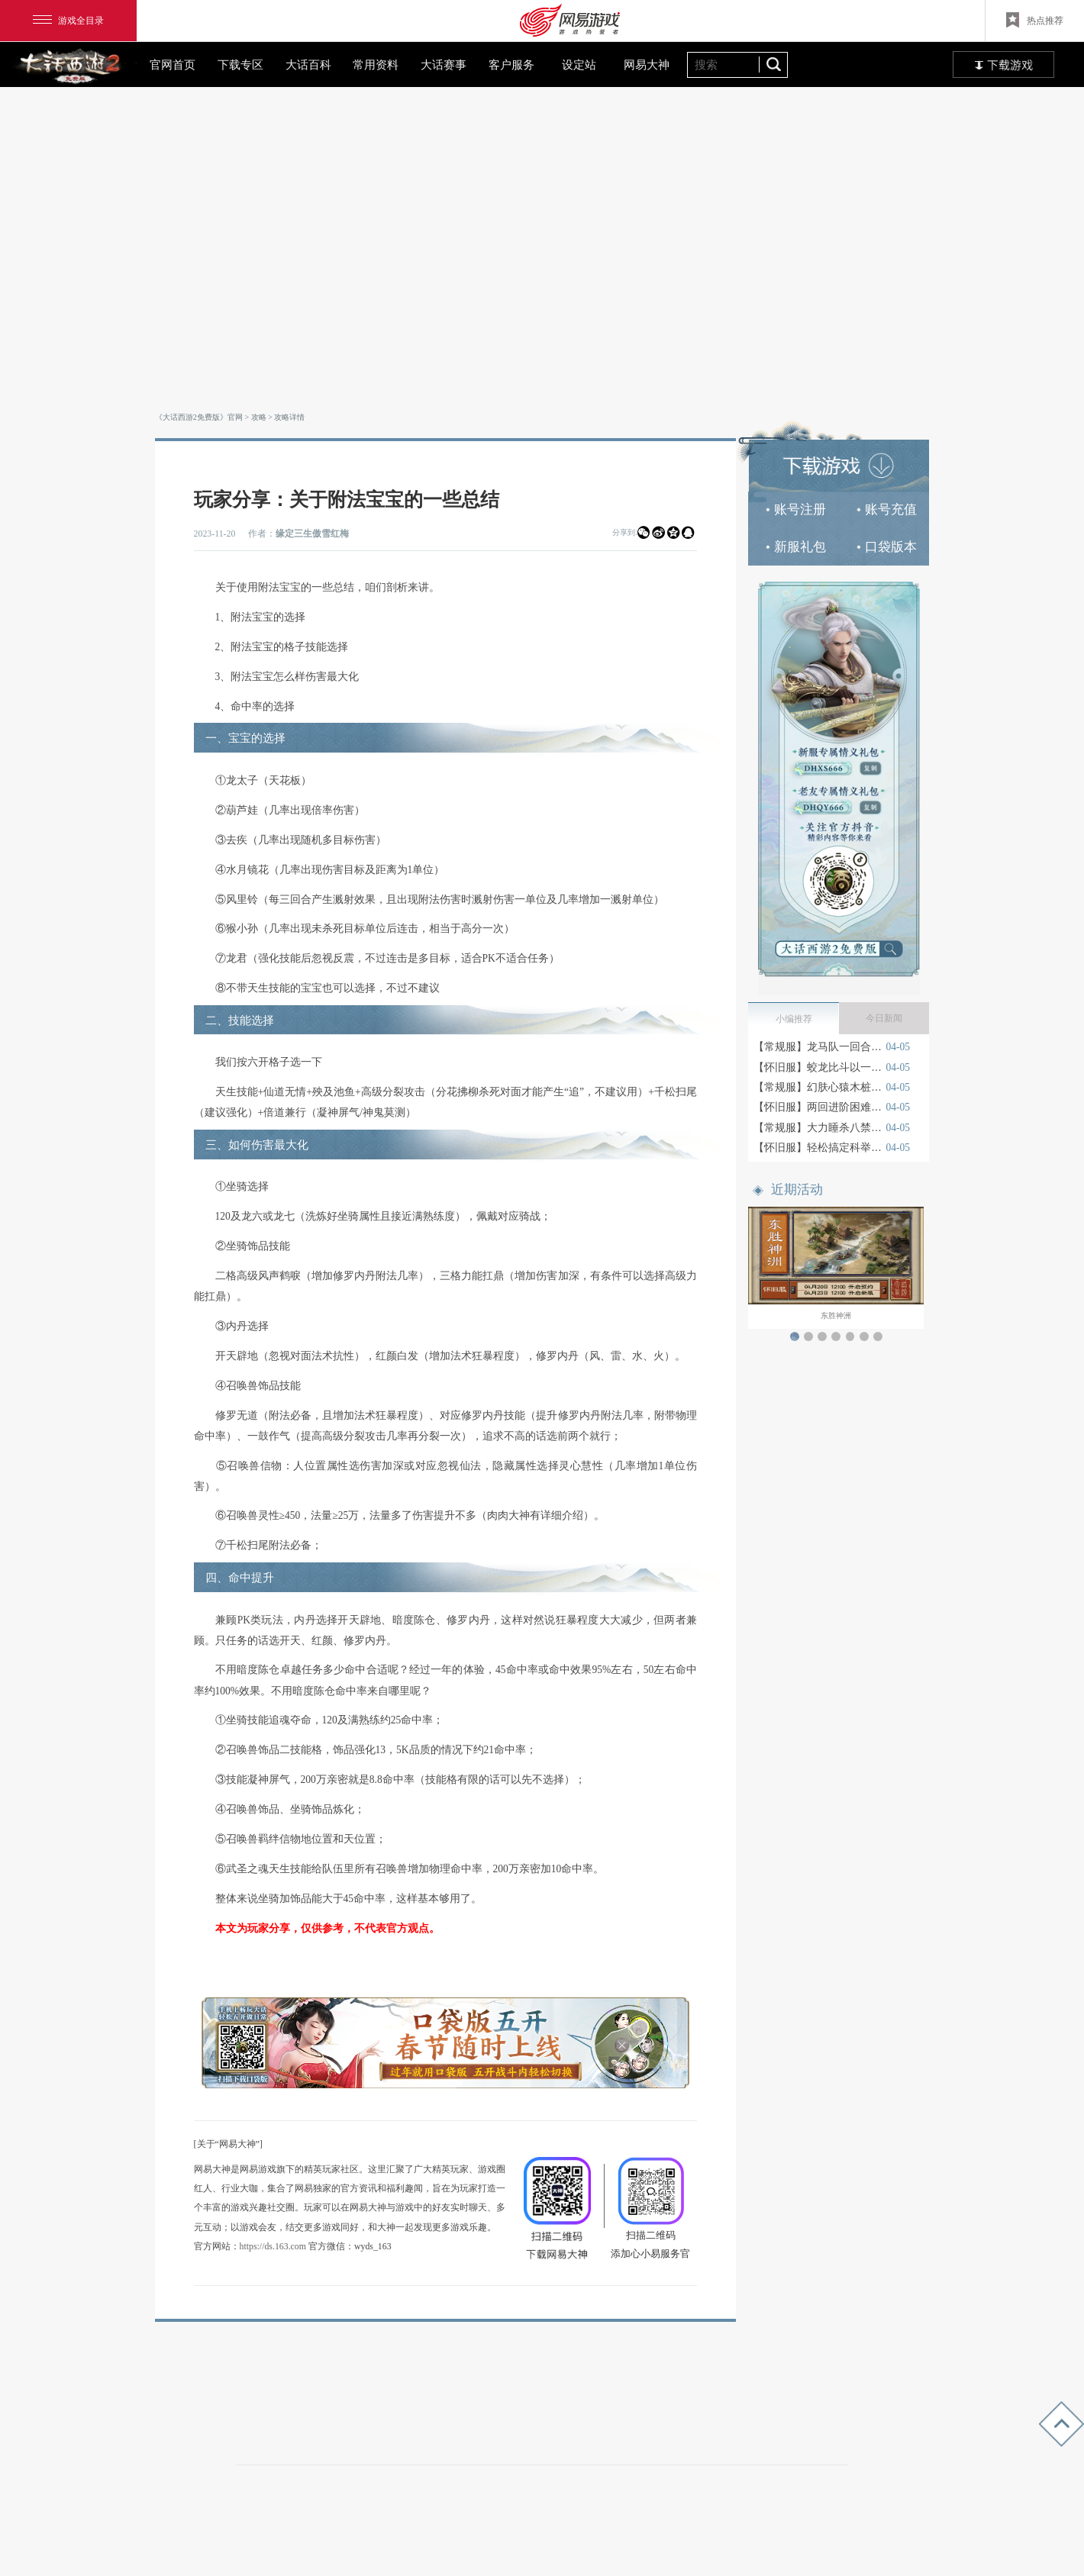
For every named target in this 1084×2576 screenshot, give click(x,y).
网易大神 (646, 64)
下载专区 (240, 64)
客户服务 (511, 64)
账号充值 (887, 509)
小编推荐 (794, 1019)
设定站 (579, 64)
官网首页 (172, 64)
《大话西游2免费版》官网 (199, 417)
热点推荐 (1034, 19)
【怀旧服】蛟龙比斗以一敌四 (817, 1067)
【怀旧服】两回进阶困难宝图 (817, 1107)
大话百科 (308, 64)
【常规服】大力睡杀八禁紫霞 (817, 1127)
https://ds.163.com (273, 2246)
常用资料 (375, 64)
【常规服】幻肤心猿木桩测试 (817, 1087)
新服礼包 (796, 547)
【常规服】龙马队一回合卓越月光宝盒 (817, 1047)
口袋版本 (887, 547)
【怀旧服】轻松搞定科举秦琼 (817, 1147)
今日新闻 (884, 1018)
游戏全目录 (68, 20)
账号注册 (796, 509)
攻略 (258, 417)
